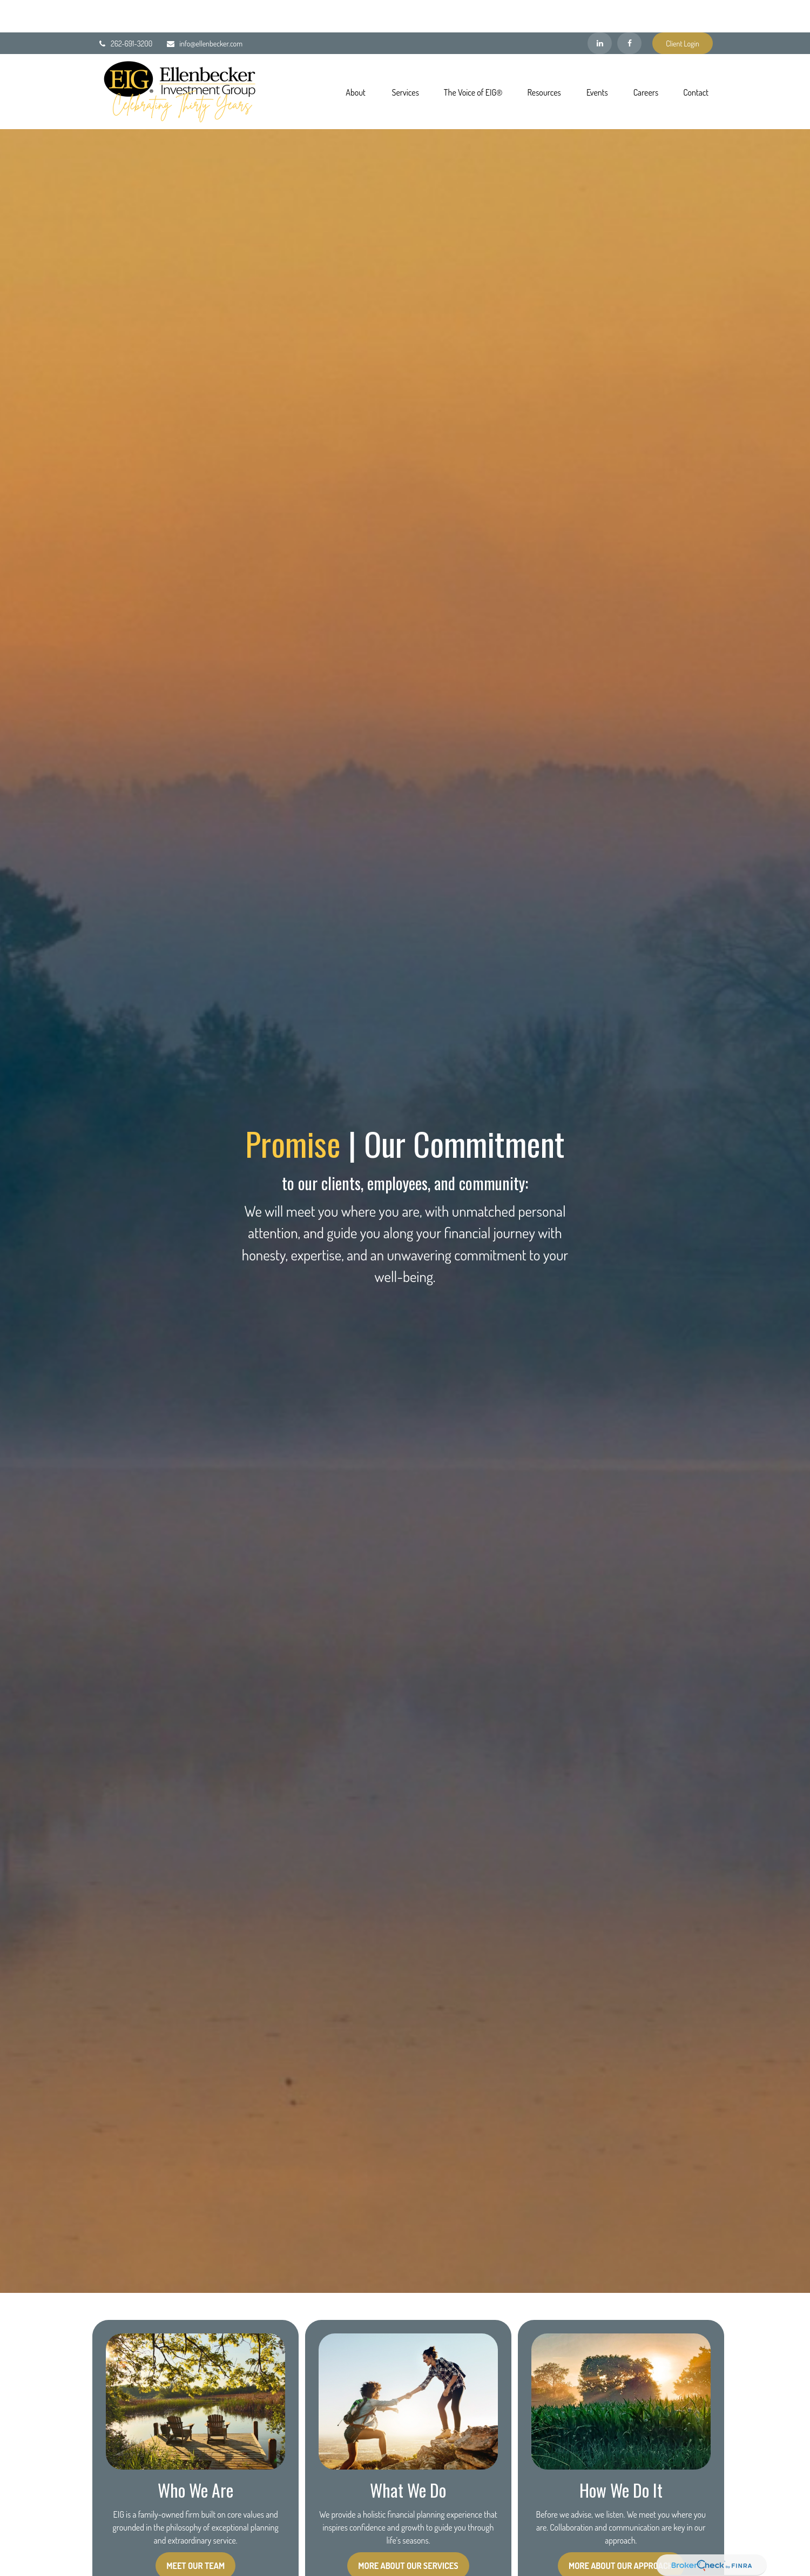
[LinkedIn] (600, 11)
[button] (356, 59)
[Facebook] (629, 11)
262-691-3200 (124, 11)
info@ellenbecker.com (204, 11)
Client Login (682, 11)
